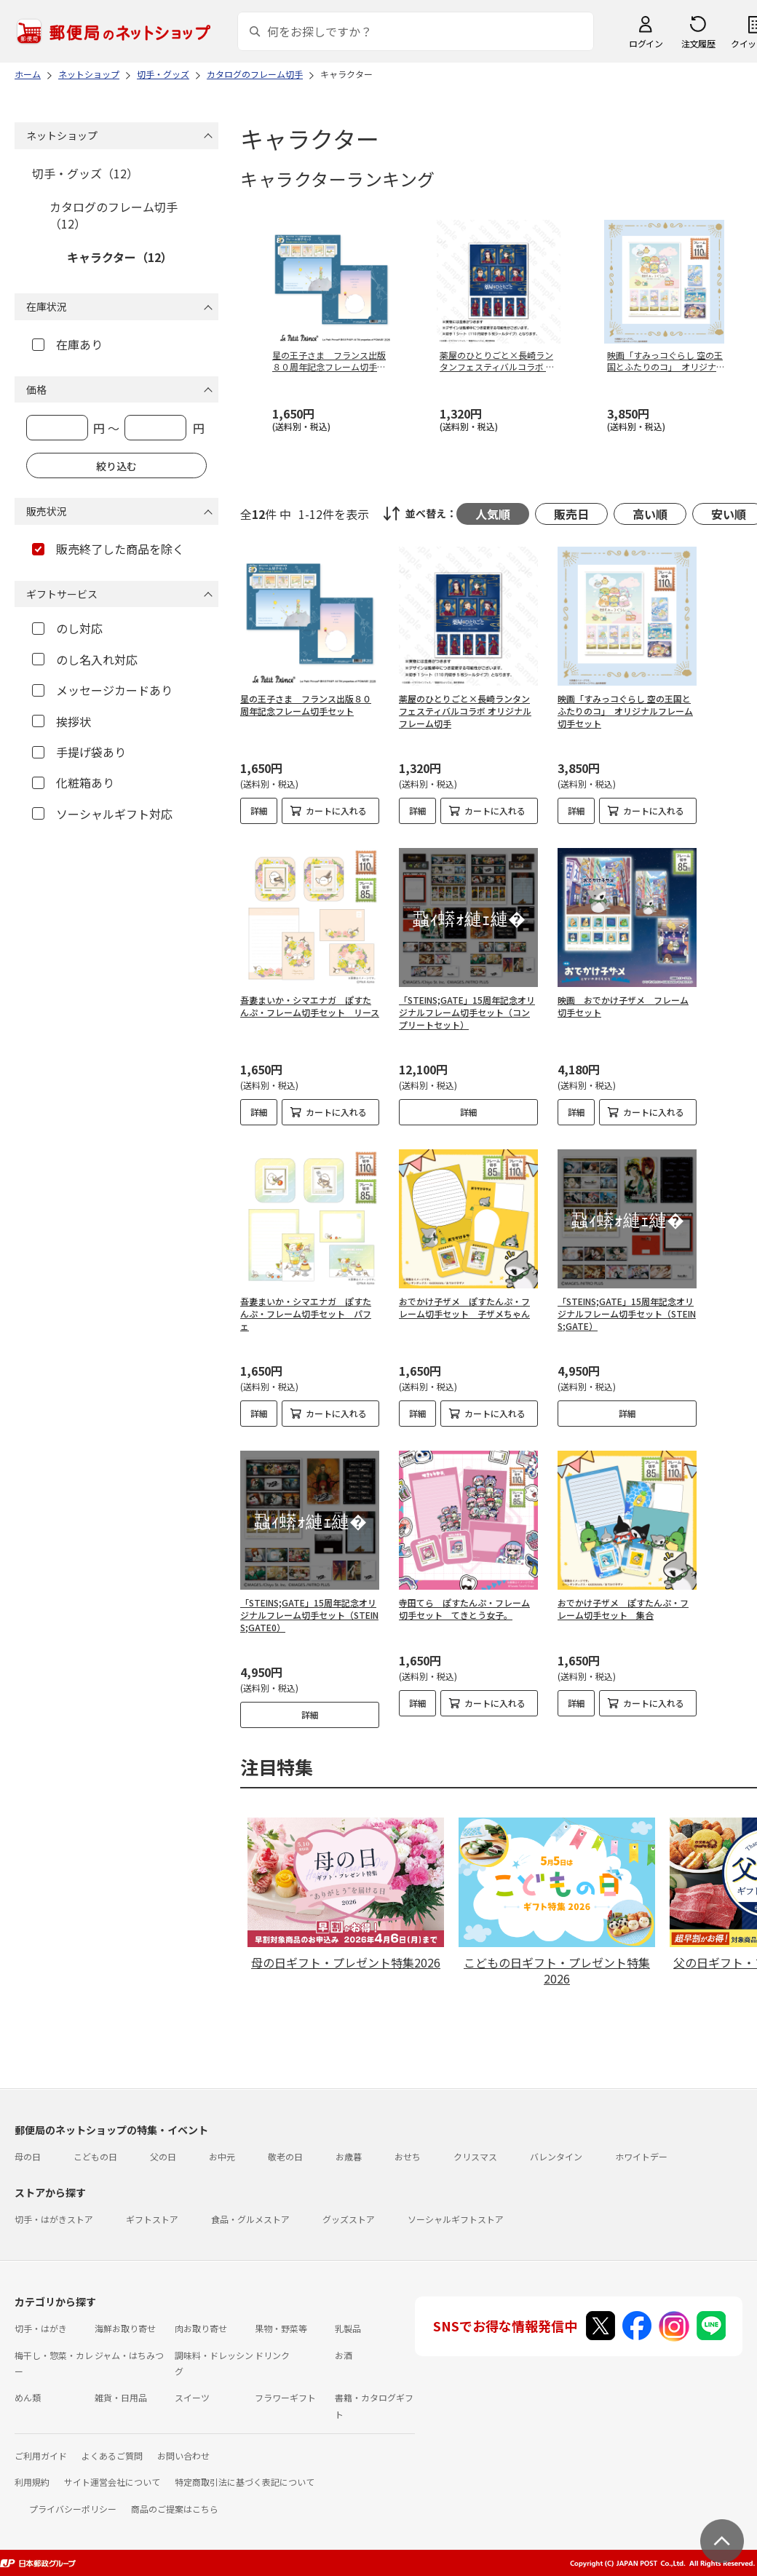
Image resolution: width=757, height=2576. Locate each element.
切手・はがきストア (54, 2219)
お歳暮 (349, 2156)
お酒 (343, 2355)
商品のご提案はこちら (174, 2508)
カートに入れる (336, 810)
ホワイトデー (641, 2156)
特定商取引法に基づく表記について (244, 2482)
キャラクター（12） (120, 257)
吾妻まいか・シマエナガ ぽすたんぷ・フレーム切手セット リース (309, 1006)
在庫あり (67, 344)
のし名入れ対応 (85, 659)
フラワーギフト (285, 2397)
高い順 (650, 514)
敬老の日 (285, 2156)
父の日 (163, 2156)
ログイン (645, 43)
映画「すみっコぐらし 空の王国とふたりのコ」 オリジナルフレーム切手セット (625, 710)
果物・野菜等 (281, 2328)
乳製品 (348, 2328)
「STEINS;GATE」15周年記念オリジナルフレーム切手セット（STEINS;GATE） (627, 1313)
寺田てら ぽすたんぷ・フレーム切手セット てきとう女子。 (464, 1608)
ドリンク (272, 2355)
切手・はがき (41, 2328)
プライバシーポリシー (72, 2508)
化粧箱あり (73, 782)
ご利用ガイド (41, 2455)
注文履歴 (698, 43)
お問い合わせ (183, 2455)
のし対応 (67, 628)
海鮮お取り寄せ (125, 2328)
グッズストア (348, 2219)
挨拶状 (61, 721)
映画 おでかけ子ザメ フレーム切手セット (623, 1006)
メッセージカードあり (102, 690)
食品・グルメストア (250, 2219)
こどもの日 (95, 2156)
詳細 (259, 810)
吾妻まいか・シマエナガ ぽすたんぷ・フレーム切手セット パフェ (305, 1313)
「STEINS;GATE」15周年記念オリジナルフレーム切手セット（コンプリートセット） (467, 1012)
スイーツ (192, 2397)
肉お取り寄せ (201, 2328)
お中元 (222, 2156)
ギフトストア (152, 2219)
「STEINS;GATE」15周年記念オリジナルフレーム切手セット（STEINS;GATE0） (309, 1614)
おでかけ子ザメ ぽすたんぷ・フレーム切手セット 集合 (623, 1608)
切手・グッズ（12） (85, 173)
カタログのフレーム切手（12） (113, 214)
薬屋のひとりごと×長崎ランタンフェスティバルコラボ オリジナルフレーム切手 (465, 710)
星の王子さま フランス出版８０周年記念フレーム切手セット (305, 704)
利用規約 (32, 2482)
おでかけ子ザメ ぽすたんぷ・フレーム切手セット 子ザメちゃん (464, 1307)
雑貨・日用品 (121, 2397)
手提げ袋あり (79, 752)
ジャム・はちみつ (129, 2355)
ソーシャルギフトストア (456, 2219)
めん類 (28, 2397)
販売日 (571, 514)
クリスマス (475, 2156)
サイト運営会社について (112, 2482)
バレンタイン (556, 2156)
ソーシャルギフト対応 (102, 814)
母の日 (28, 2156)
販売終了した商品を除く (108, 549)
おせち (408, 2156)
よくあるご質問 (112, 2455)
